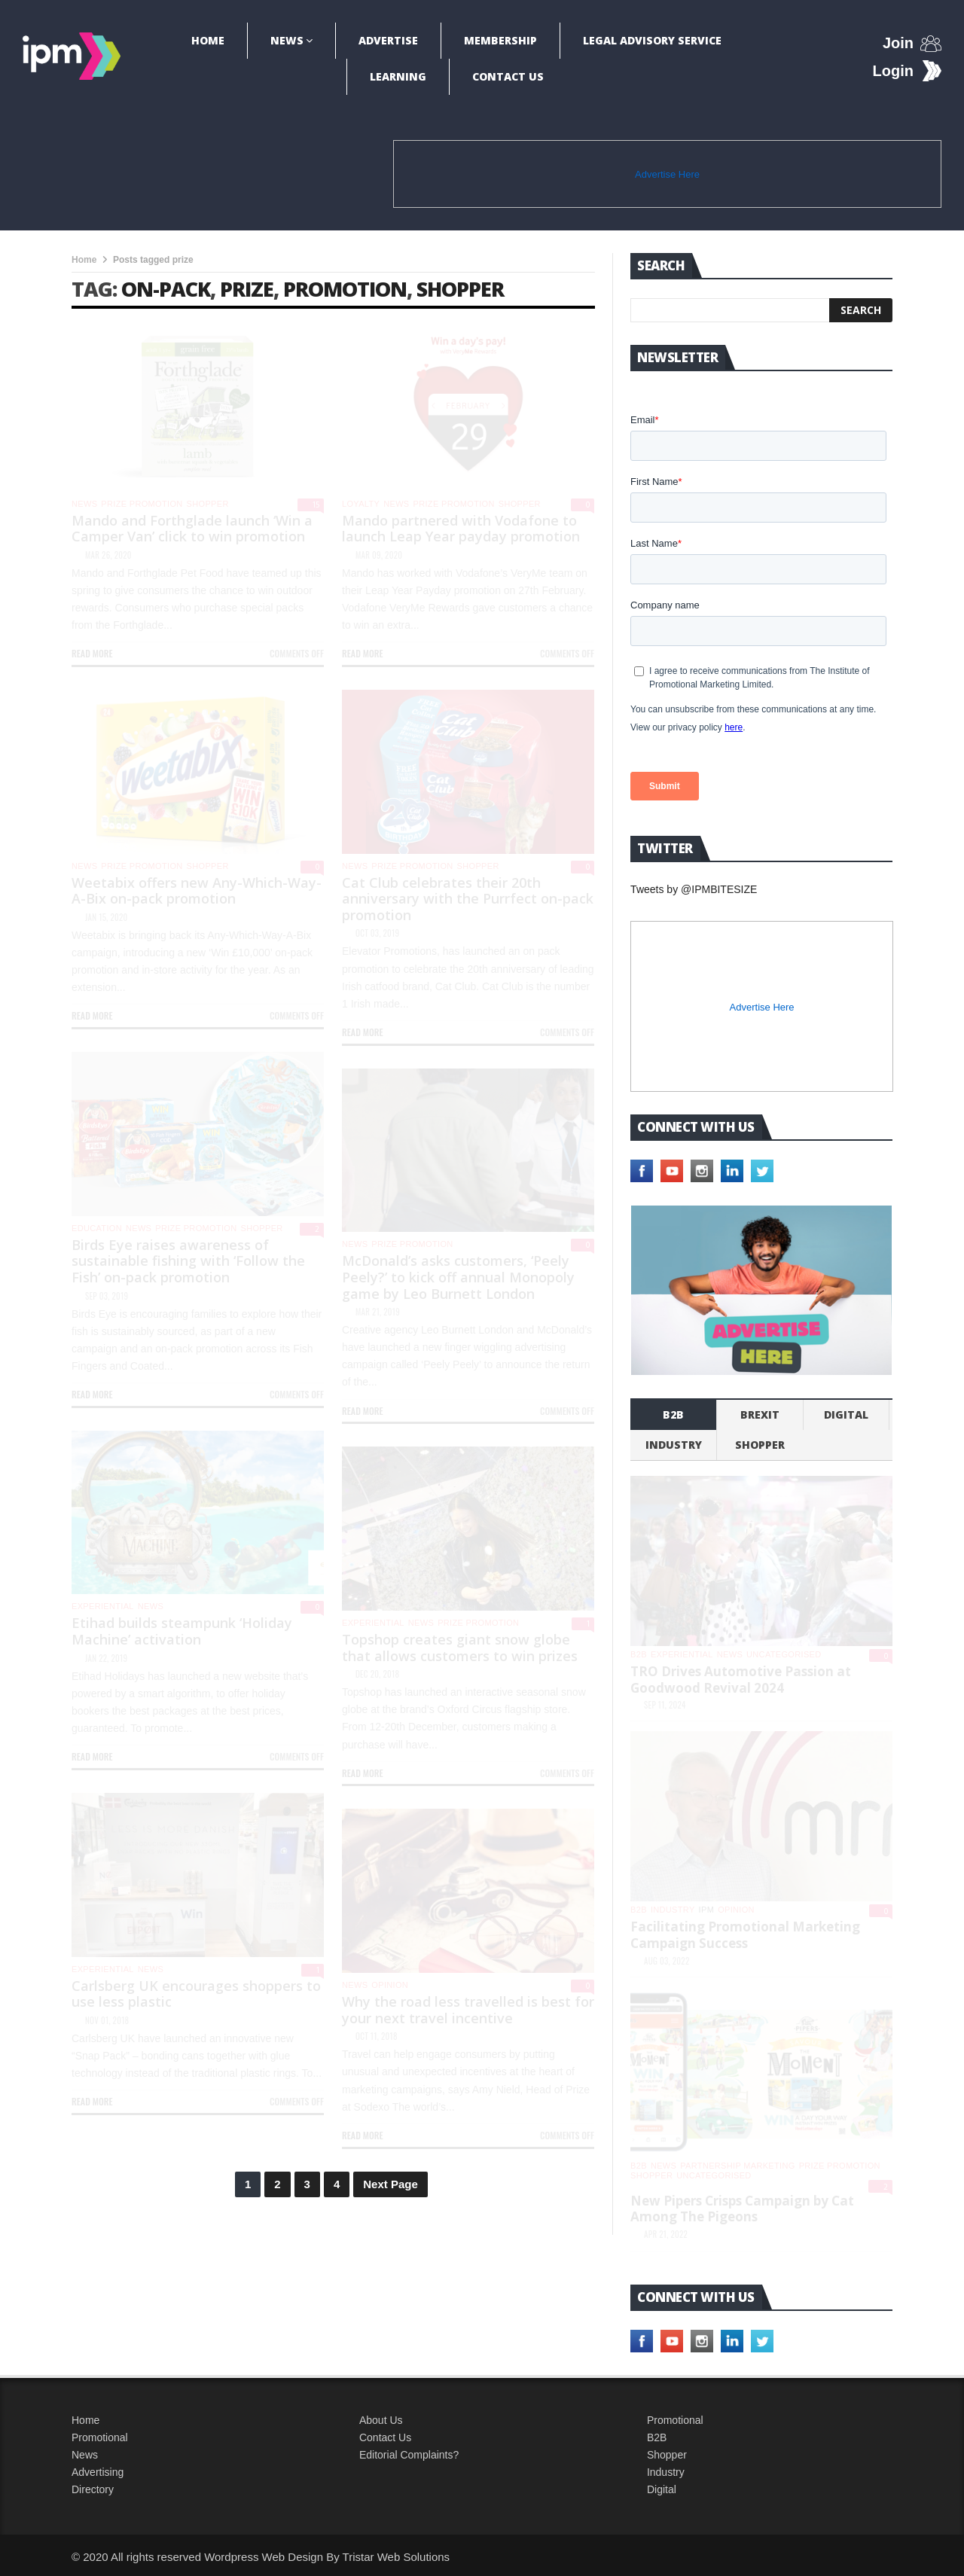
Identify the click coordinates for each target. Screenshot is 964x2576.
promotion (345, 289)
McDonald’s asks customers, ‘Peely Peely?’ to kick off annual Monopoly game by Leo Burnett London (458, 1276)
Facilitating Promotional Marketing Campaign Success (745, 1935)
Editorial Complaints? (409, 2455)
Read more (92, 653)
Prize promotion (141, 503)
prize (246, 289)
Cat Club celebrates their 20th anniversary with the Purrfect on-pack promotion (467, 898)
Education (97, 1228)
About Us (381, 2420)
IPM (707, 1909)
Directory (93, 2489)
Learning (398, 76)
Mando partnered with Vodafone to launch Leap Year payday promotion (461, 528)
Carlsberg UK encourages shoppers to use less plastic (196, 1994)
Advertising (98, 2472)
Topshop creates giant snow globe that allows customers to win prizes (460, 1647)
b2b (673, 1414)
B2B (657, 2437)
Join (898, 43)
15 (316, 505)
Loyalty (361, 503)
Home (207, 40)
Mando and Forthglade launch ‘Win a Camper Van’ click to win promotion (192, 528)
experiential (103, 1606)
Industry (666, 2472)
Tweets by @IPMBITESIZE (693, 889)
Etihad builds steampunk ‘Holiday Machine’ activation (182, 1631)
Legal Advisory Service (652, 40)
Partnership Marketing (737, 2165)
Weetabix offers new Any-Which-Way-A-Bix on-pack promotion (197, 890)
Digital (846, 1414)
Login (893, 70)
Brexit (759, 1414)
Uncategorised (783, 1654)
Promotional (100, 2437)
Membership (500, 40)
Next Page (390, 2184)
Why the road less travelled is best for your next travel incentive (468, 2009)
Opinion (389, 1984)
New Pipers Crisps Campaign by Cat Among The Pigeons (742, 2209)
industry (673, 1444)
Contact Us (508, 76)
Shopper (667, 2455)
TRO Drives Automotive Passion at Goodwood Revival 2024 (740, 1680)
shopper (460, 289)
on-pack (165, 289)
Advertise (388, 40)
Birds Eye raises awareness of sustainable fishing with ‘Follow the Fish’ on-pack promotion (188, 1261)
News (287, 40)
